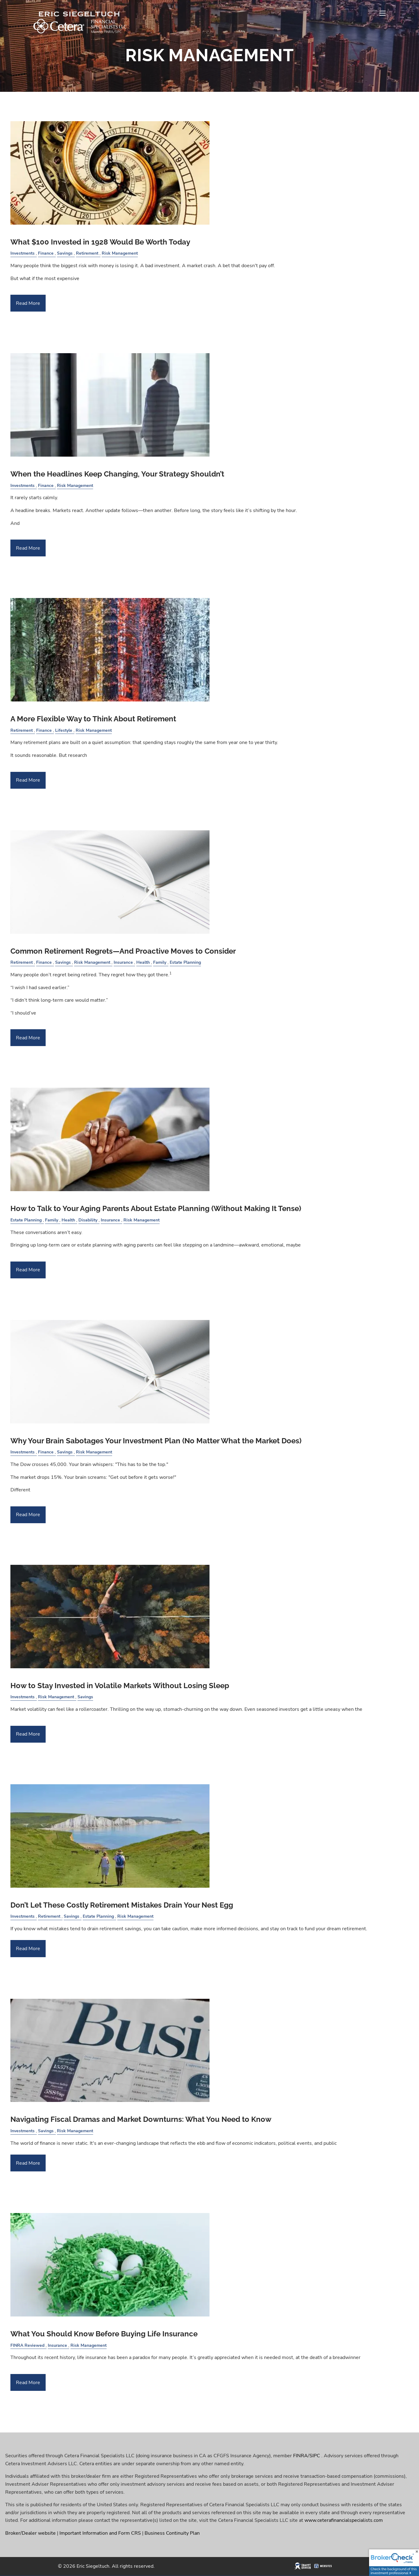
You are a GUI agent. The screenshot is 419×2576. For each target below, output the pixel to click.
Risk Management (120, 253)
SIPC (314, 2455)
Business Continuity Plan (172, 2533)
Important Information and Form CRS (100, 2533)
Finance (46, 253)
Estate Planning (185, 962)
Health (143, 962)
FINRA (300, 2455)
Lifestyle (63, 730)
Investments (22, 253)
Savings (65, 253)
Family (159, 962)
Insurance (123, 962)
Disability (87, 1220)
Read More (28, 303)
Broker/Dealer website (30, 2533)
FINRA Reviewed (27, 2345)
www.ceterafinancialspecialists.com (343, 2520)
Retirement (87, 253)
